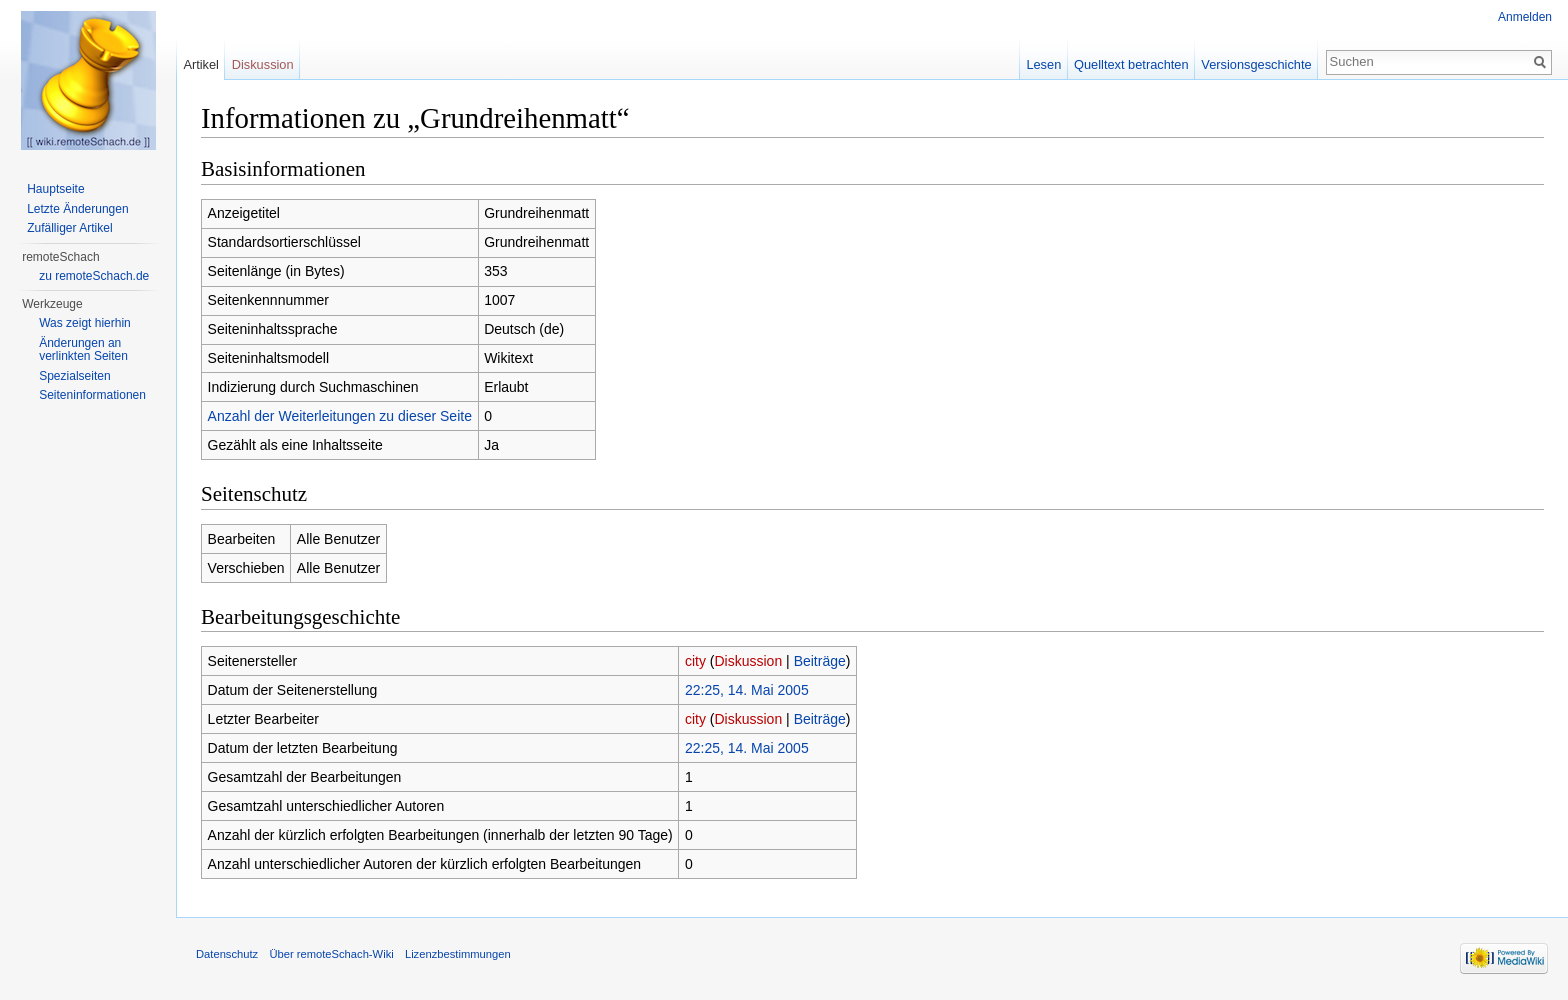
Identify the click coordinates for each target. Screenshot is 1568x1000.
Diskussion (749, 661)
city (695, 661)
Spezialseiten (74, 376)
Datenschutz (227, 954)
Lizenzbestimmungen (458, 954)
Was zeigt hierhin (85, 323)
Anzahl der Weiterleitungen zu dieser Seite (340, 416)
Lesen (1043, 64)
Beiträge (820, 661)
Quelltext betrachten (1131, 64)
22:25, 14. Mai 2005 (747, 690)
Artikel (201, 64)
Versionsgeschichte (1256, 64)
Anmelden (1525, 17)
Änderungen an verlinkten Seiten (83, 350)
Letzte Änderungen (77, 209)
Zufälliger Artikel (69, 228)
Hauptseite (55, 189)
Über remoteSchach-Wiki (331, 954)
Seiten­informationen (92, 395)
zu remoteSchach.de (94, 276)
